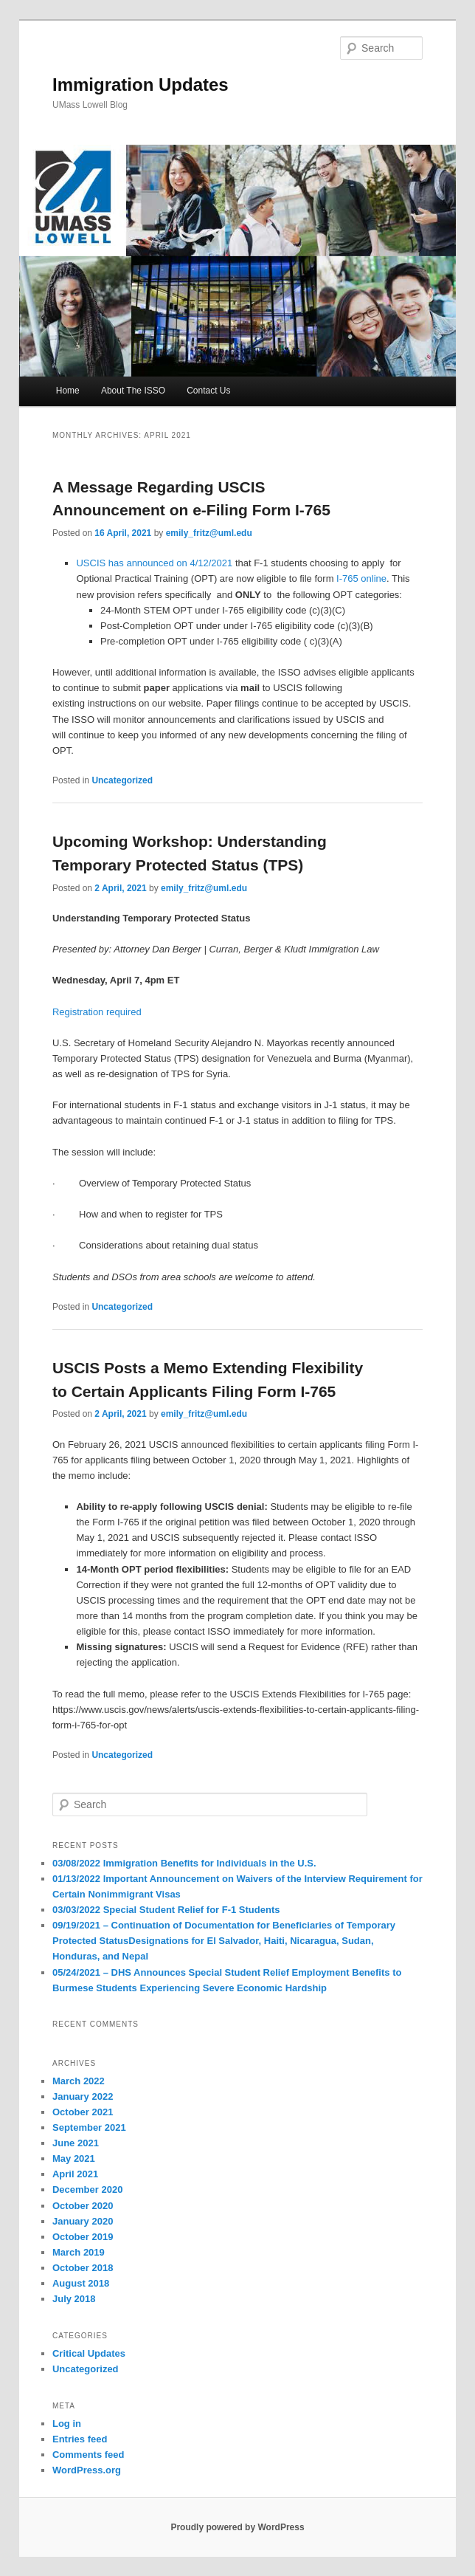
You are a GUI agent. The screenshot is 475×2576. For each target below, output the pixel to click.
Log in (66, 2423)
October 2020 (82, 2205)
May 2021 (73, 2158)
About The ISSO (133, 390)
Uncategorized (122, 780)
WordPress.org (86, 2470)
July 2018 (74, 2298)
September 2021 (89, 2127)
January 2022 (82, 2096)
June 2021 (75, 2143)
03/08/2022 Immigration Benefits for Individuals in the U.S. (184, 1863)
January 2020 (82, 2221)
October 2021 (82, 2112)
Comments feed (88, 2454)
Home (68, 390)
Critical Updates (88, 2353)
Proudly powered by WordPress (237, 2527)
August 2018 (80, 2283)
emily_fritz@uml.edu (209, 533)
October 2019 (82, 2236)
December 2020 (87, 2189)
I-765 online (361, 578)
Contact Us (208, 390)
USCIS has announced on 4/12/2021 (154, 563)
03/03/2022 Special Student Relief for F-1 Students (166, 1909)
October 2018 (82, 2267)
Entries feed (79, 2439)
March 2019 (78, 2252)
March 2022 (78, 2080)
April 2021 (75, 2174)
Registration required (97, 1011)
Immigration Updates (140, 85)
